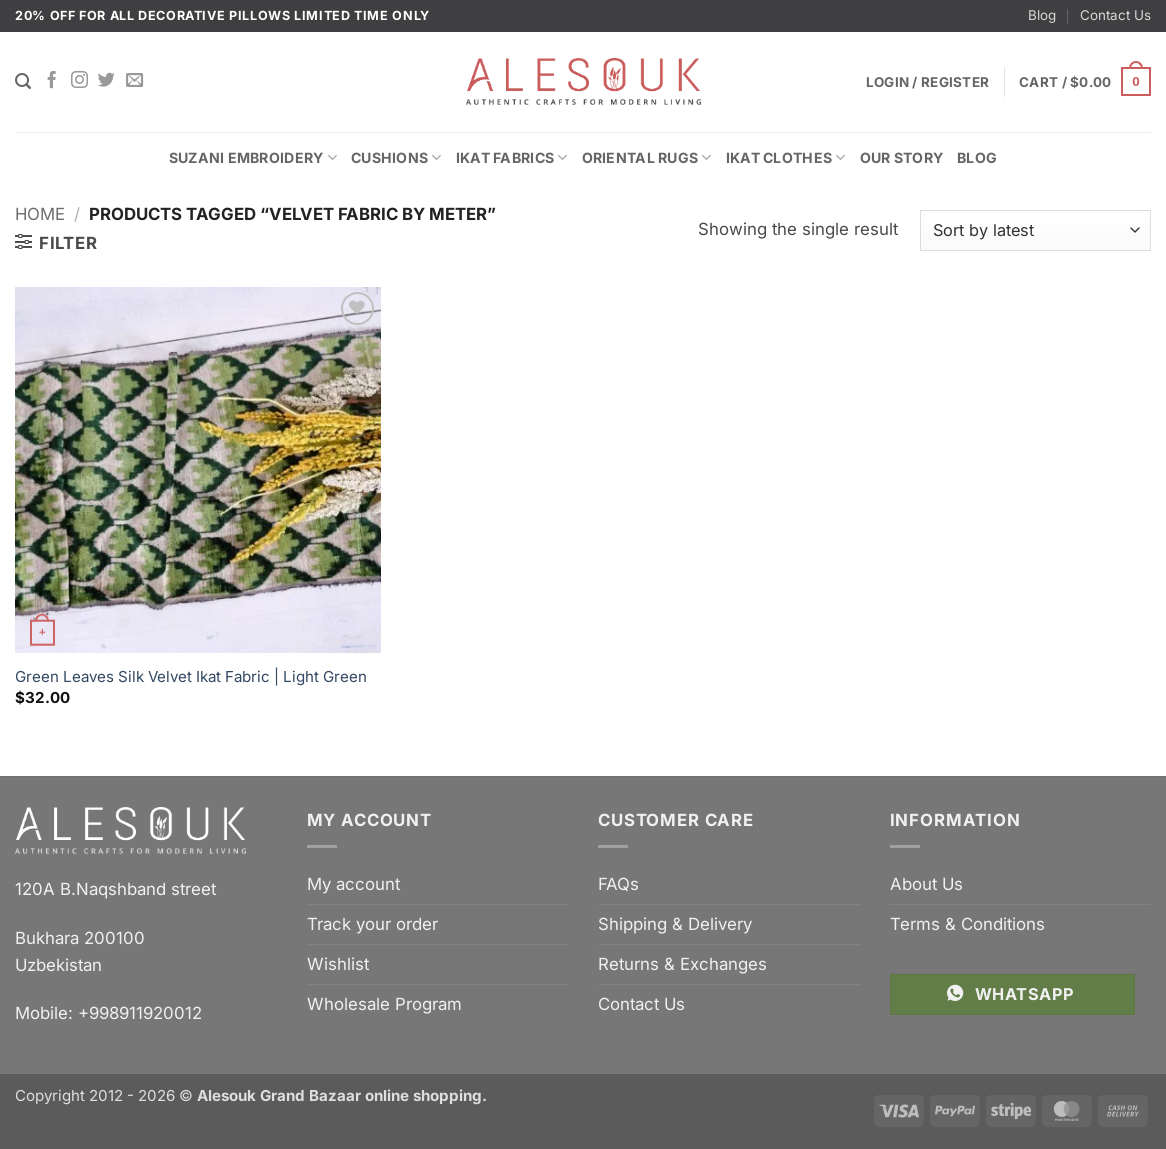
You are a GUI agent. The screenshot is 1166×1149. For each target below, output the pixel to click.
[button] (1085, 82)
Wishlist (338, 964)
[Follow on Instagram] (79, 81)
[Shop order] (1035, 230)
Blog (1042, 15)
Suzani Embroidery (253, 157)
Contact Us (1115, 15)
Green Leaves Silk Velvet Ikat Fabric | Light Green (191, 676)
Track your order (372, 924)
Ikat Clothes (786, 157)
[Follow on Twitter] (106, 81)
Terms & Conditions (967, 924)
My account (353, 884)
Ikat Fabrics (512, 157)
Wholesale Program (384, 1004)
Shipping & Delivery (675, 924)
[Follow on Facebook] (51, 81)
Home (40, 214)
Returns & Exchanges (682, 964)
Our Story (902, 157)
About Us (926, 884)
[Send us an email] (134, 81)
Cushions (396, 157)
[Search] (23, 81)
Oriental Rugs (647, 157)
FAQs (618, 884)
